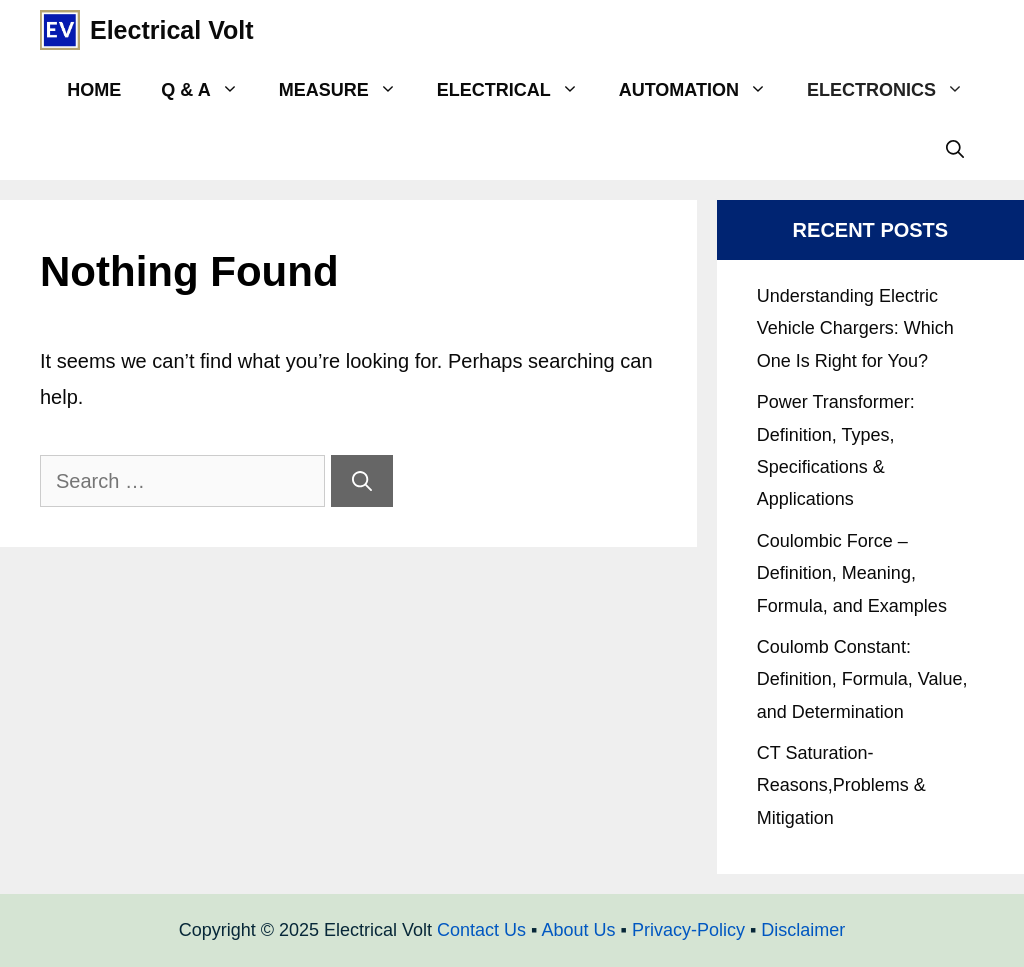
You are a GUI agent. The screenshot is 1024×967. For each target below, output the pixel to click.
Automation (703, 90)
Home (94, 90)
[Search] (362, 481)
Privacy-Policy (688, 930)
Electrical (518, 90)
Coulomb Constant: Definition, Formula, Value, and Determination (862, 679)
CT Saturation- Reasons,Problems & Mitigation (841, 785)
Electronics (895, 90)
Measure (348, 90)
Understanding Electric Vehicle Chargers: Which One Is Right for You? (855, 328)
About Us (578, 930)
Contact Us (481, 930)
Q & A (209, 90)
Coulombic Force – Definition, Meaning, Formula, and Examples (852, 573)
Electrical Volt (172, 30)
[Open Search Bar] (955, 150)
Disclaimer (803, 930)
